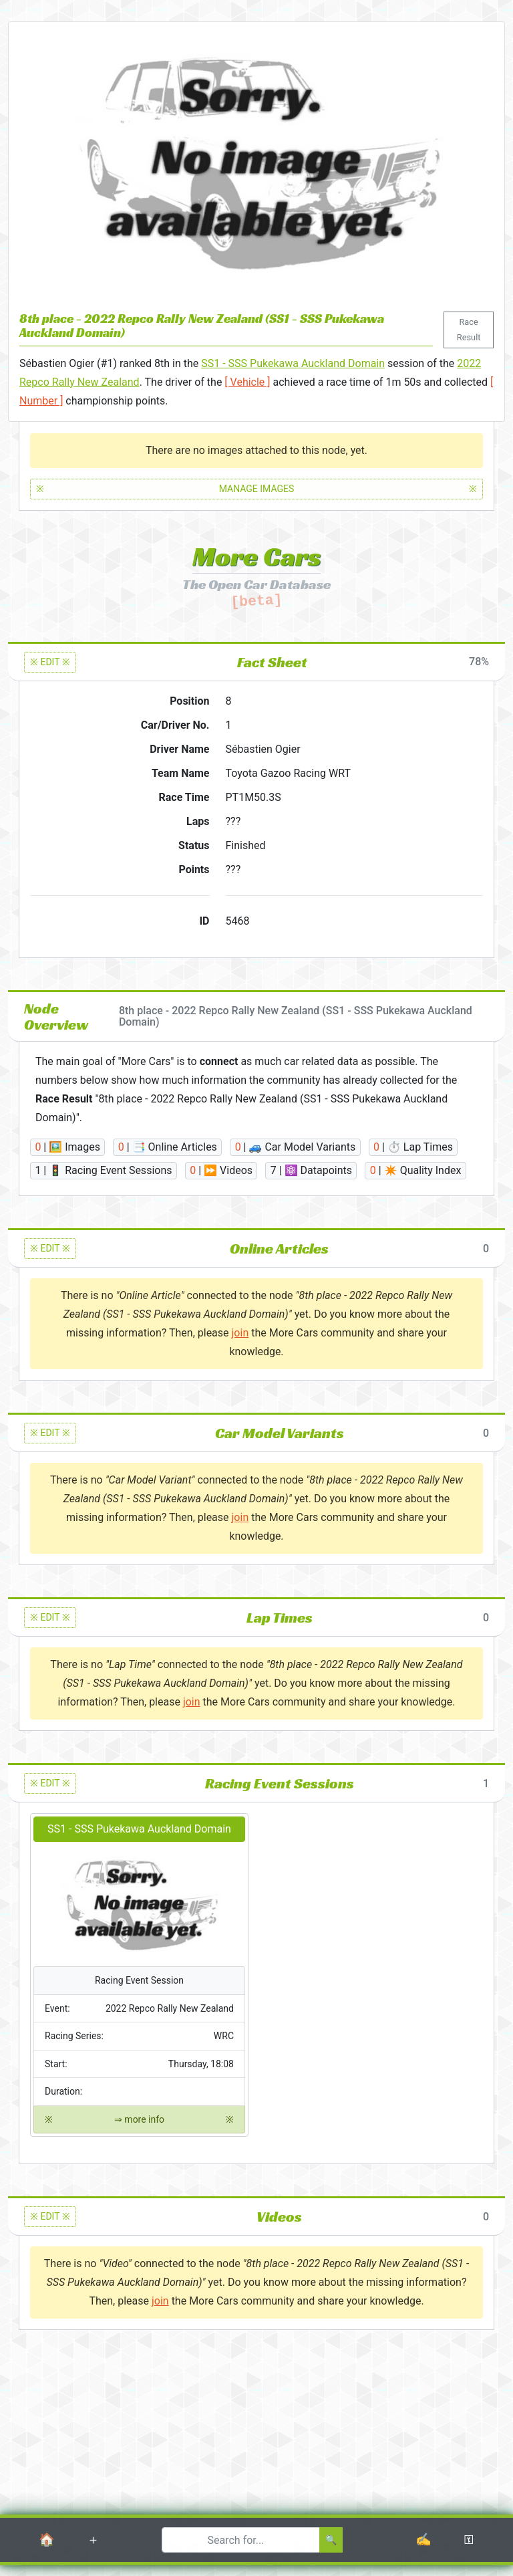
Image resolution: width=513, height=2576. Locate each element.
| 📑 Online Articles (167, 1147)
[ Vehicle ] (247, 382)
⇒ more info (139, 2119)
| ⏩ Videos (221, 1170)
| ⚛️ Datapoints (311, 1170)
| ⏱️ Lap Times (413, 1147)
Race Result (469, 329)
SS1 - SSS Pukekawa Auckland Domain (293, 363)
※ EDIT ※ (50, 662)
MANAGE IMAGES (256, 489)
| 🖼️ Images (67, 1147)
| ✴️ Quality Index (416, 1170)
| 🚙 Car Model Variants (295, 1147)
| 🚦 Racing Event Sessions (103, 1170)
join (240, 1332)
